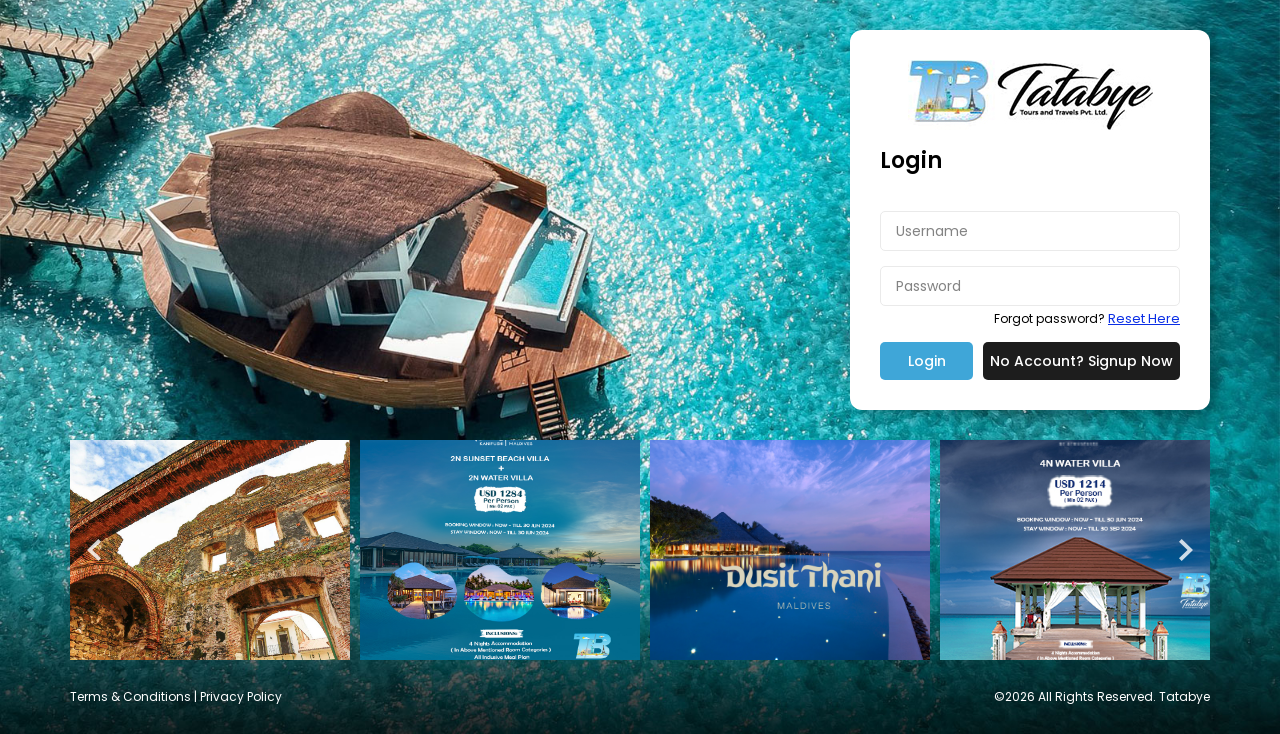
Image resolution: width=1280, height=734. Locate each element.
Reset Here (1144, 318)
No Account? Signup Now (1081, 361)
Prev (96, 550)
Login (927, 361)
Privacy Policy (241, 696)
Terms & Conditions (130, 696)
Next (1184, 550)
